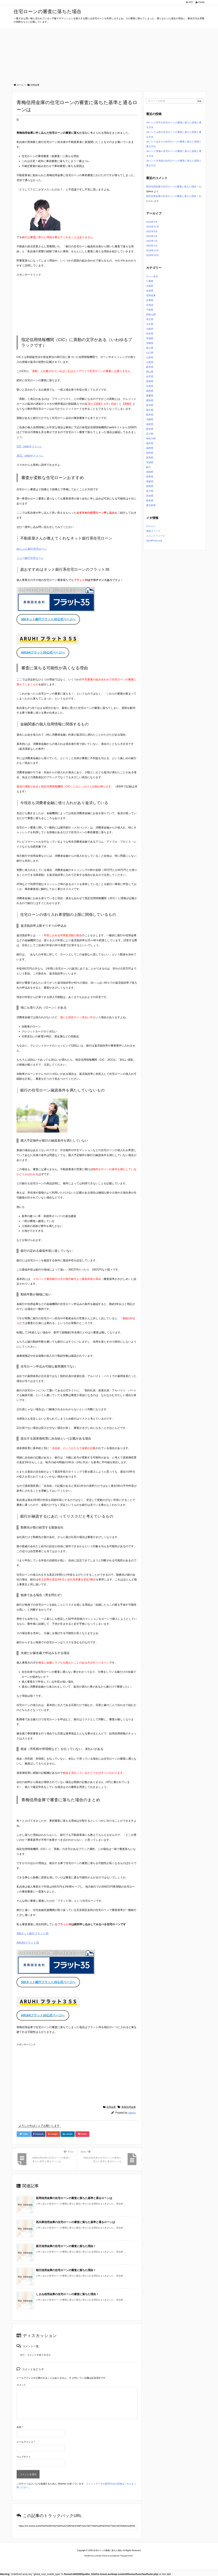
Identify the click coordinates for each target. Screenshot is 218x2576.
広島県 (149, 386)
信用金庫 (111, 2107)
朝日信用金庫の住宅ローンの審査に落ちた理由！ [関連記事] (66, 2270)
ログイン (151, 526)
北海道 (149, 305)
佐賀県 (149, 290)
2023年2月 (152, 221)
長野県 (149, 476)
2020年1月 (152, 245)
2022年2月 (152, 236)
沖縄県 (149, 419)
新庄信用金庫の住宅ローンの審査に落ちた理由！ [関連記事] (66, 2246)
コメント (21, 2384)
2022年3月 (152, 231)
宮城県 (149, 338)
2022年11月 (152, 226)
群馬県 (149, 457)
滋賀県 (149, 424)
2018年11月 (152, 250)
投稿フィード (153, 531)
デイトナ (141, 2562)
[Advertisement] (109, 54)
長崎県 (149, 472)
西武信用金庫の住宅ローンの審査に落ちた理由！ (172, 186)
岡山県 (149, 371)
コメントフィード (155, 535)
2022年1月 (152, 241)
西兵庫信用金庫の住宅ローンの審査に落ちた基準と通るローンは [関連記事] (75, 2222)
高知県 (149, 495)
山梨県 (149, 362)
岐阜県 (149, 367)
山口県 (149, 352)
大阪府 (149, 328)
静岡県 (149, 486)
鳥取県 (149, 500)
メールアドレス (26, 2442)
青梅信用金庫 (128, 2107)
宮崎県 (149, 343)
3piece (132, 2112)
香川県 (149, 491)
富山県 (149, 348)
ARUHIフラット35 (28, 1942)
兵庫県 (149, 300)
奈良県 (149, 333)
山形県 (149, 357)
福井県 (149, 443)
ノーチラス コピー (101, 2562)
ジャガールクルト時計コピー (123, 2562)
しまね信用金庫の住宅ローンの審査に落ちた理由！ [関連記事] (67, 2294)
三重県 (149, 281)
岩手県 (149, 376)
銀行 (148, 467)
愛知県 (149, 400)
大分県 (149, 324)
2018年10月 (152, 255)
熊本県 (149, 429)
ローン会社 (152, 276)
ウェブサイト (24, 2456)
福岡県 (149, 448)
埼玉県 (149, 319)
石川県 (149, 433)
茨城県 (149, 462)
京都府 (149, 285)
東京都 (149, 410)
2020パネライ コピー (82, 2562)
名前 (20, 2427)
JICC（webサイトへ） (30, 455)
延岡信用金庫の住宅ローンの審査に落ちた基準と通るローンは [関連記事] (74, 2198)
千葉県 (149, 309)
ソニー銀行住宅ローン (30, 558)
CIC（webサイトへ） (30, 446)
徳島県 (149, 390)
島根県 (149, 381)
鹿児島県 (151, 505)
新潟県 (149, 405)
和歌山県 (151, 314)
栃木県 (149, 414)
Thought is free (126, 2556)
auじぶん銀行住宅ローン (32, 548)
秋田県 (149, 452)
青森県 (149, 481)
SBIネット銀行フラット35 (33, 1933)
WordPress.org (154, 540)
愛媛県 (149, 395)
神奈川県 (151, 438)
